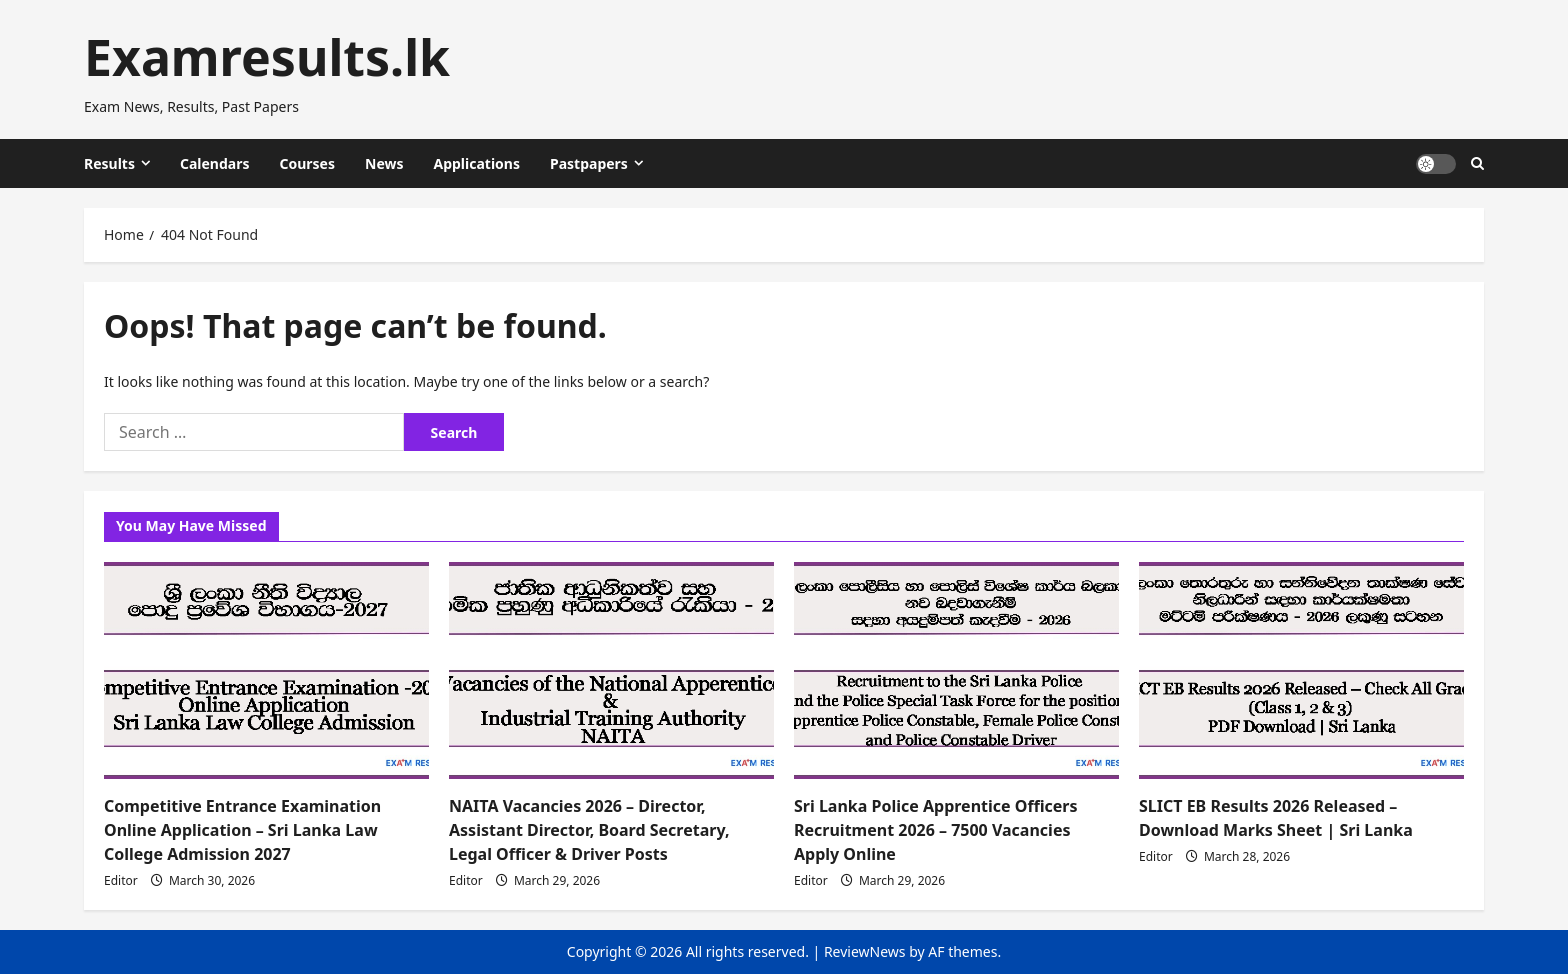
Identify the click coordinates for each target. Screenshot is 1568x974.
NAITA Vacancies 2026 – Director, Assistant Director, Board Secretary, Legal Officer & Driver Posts (589, 830)
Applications (476, 163)
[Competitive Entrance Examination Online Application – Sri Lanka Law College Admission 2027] (266, 670)
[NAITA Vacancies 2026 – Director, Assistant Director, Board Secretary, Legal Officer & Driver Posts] (611, 670)
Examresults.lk (267, 57)
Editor (121, 880)
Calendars (215, 163)
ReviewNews (865, 951)
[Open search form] (1477, 163)
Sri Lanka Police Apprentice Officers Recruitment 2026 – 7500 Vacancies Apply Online (936, 830)
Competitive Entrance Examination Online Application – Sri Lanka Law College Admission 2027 (242, 830)
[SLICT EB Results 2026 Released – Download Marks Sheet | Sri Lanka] (1301, 670)
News (384, 163)
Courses (307, 163)
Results (109, 163)
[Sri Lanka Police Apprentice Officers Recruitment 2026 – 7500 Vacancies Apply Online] (956, 670)
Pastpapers (589, 163)
